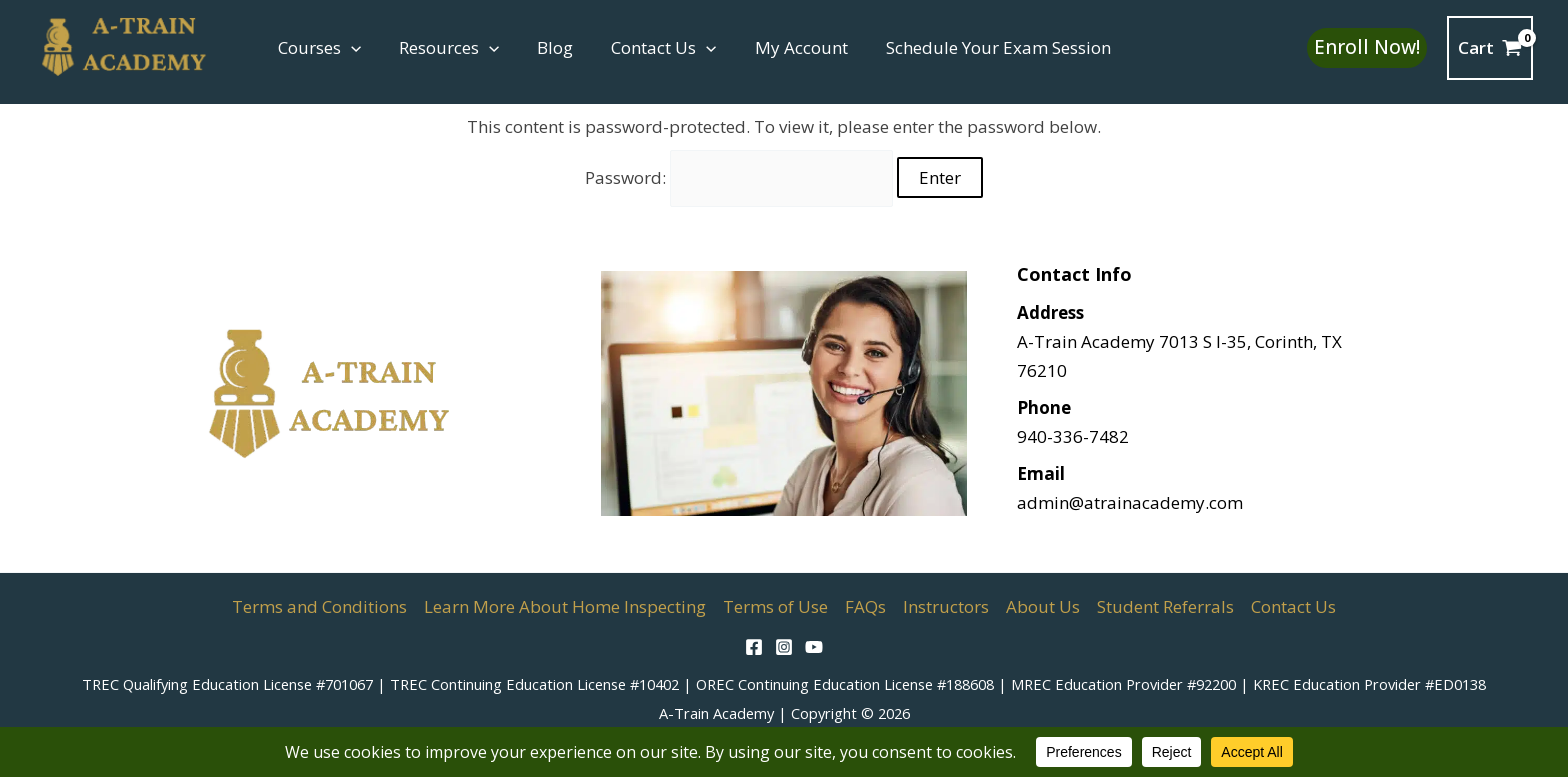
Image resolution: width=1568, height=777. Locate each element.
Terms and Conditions (319, 606)
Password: (739, 177)
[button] (349, 48)
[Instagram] (784, 647)
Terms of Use (775, 606)
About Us (1043, 606)
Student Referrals (1165, 606)
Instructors (946, 606)
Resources (443, 48)
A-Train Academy (716, 713)
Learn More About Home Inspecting (565, 606)
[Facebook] (754, 647)
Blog (545, 47)
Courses (317, 48)
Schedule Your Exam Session (976, 47)
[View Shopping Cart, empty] (1490, 47)
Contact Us (649, 48)
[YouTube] (814, 647)
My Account (783, 47)
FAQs (865, 606)
